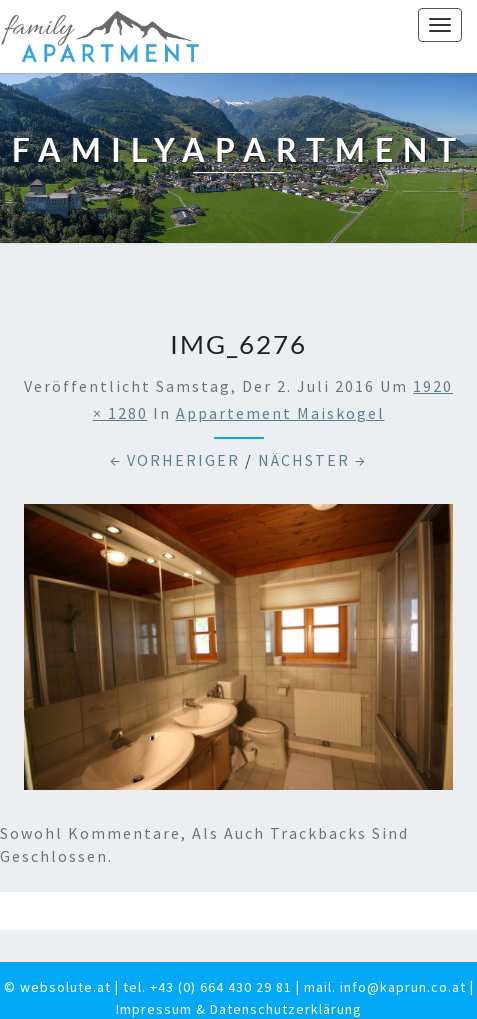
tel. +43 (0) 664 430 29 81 (207, 987)
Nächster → (312, 460)
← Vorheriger (175, 460)
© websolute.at (57, 987)
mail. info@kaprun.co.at (385, 987)
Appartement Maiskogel (280, 413)
